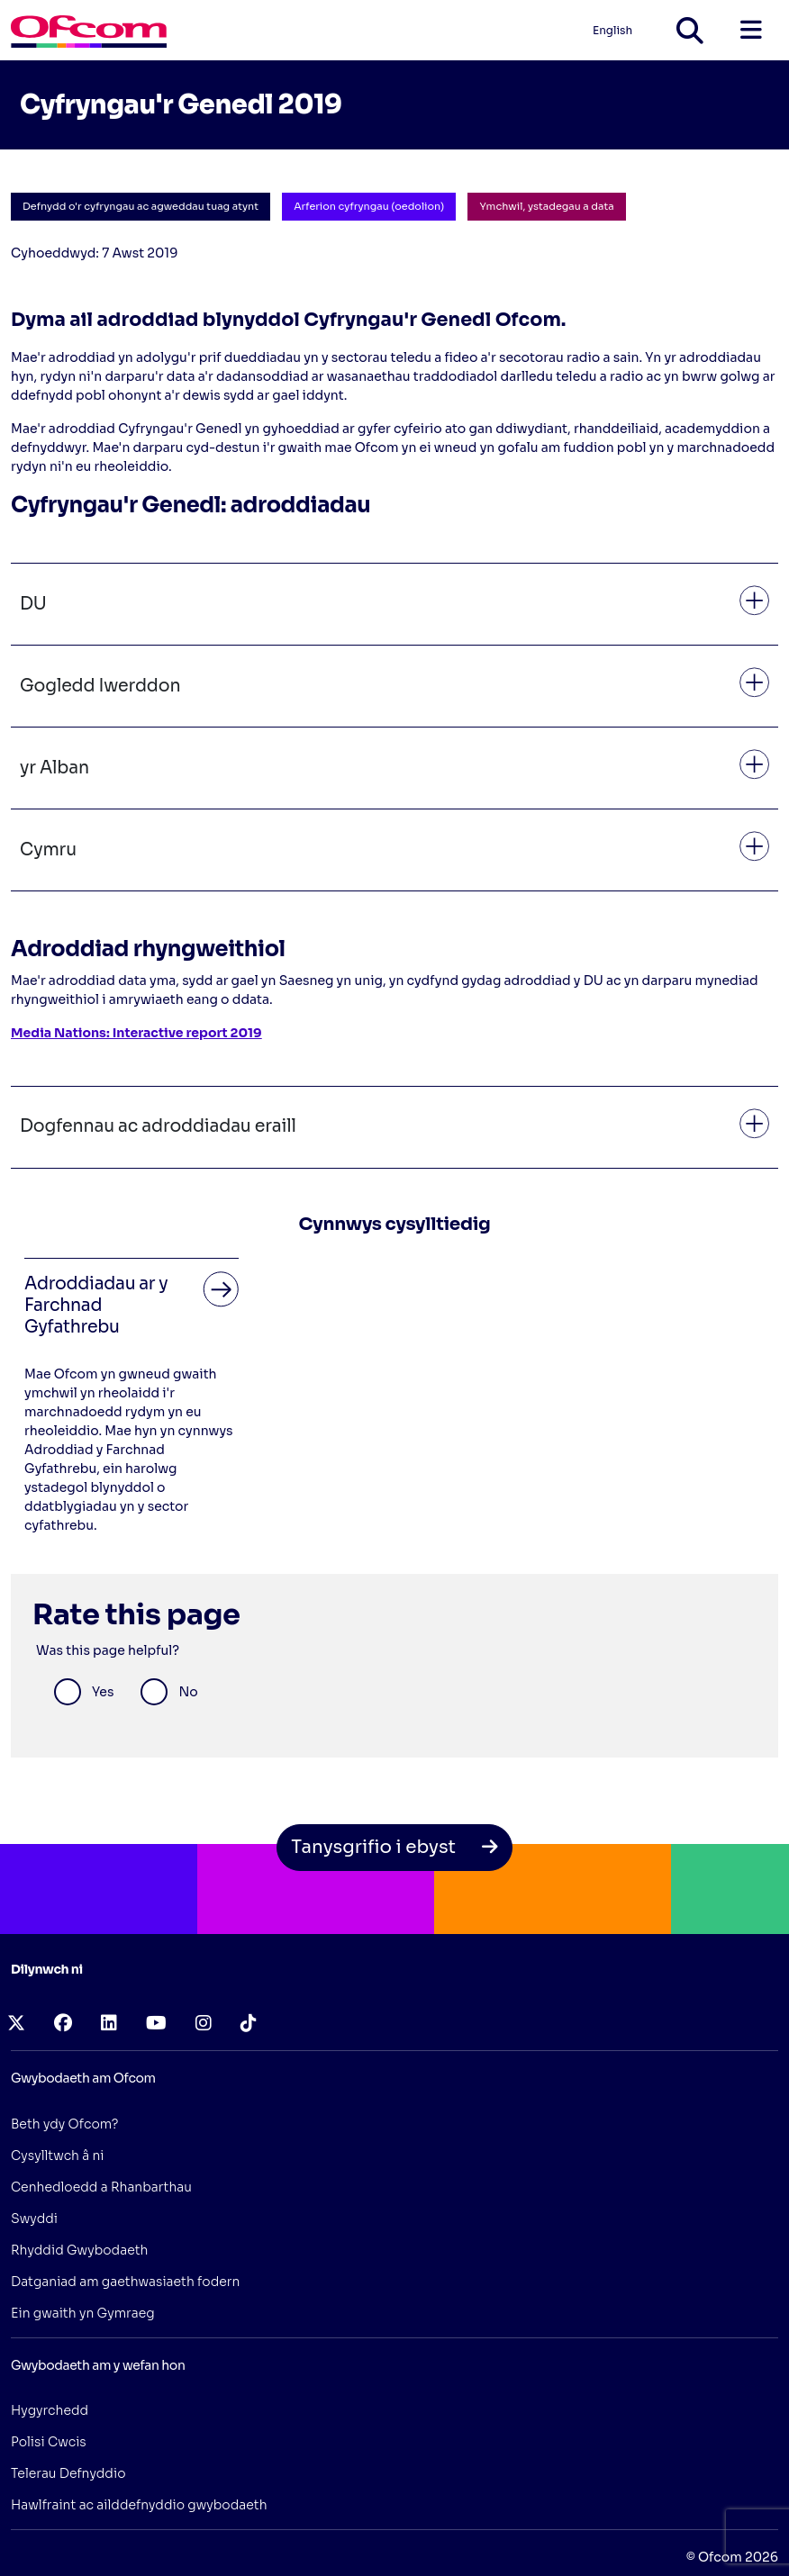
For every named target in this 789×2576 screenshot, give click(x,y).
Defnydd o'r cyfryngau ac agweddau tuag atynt (140, 206)
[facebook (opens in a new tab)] (63, 2023)
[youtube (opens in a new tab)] (156, 2023)
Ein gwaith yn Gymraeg (83, 2313)
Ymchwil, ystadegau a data (546, 206)
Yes (102, 1692)
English (612, 30)
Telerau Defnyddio (68, 2473)
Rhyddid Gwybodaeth (79, 2250)
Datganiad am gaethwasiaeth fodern (125, 2281)
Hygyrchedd (49, 2410)
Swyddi (34, 2218)
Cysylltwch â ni (57, 2155)
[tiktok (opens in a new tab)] (248, 2023)
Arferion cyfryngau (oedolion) (369, 206)
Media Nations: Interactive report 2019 (136, 1033)
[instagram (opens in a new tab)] (203, 2023)
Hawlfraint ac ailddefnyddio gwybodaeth (139, 2505)
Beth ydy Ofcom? (65, 2124)
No (187, 1692)
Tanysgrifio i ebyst (394, 1847)
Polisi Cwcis (48, 2442)
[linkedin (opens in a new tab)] (109, 2023)
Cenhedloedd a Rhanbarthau (101, 2187)
